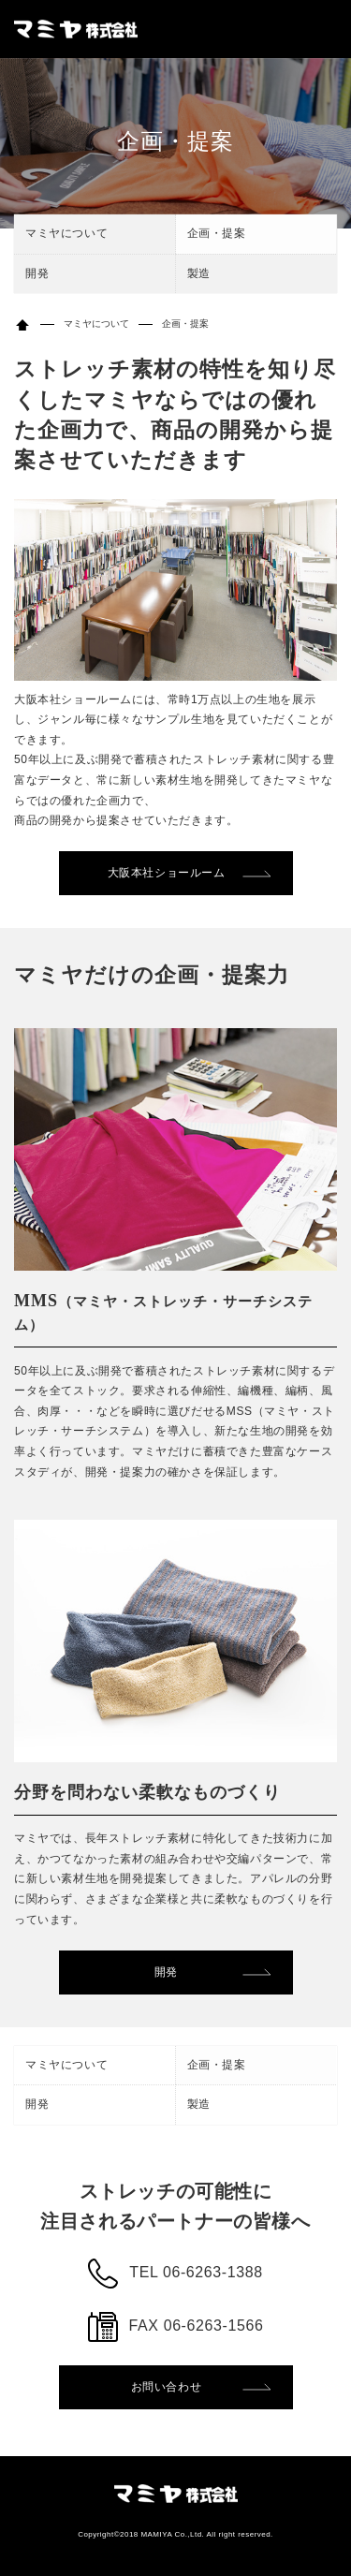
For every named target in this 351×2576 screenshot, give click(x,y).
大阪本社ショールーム (167, 872)
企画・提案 (216, 233)
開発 (37, 273)
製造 (199, 273)
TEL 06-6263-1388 (195, 2272)
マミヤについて (66, 233)
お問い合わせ (166, 2386)
